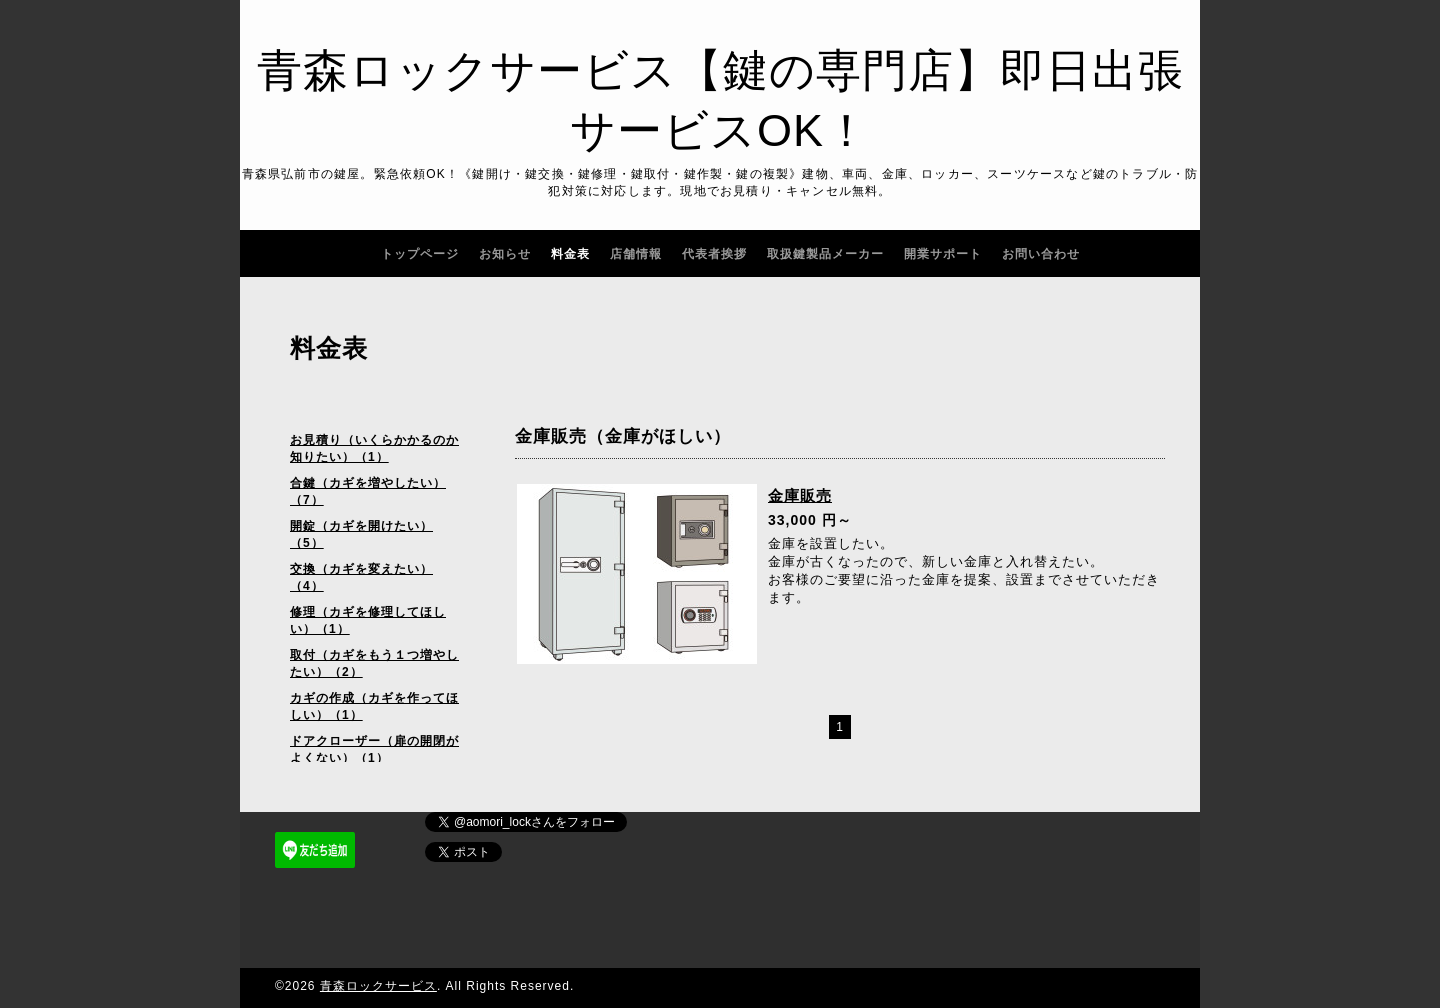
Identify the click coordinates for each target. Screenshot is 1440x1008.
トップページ (420, 254)
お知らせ (505, 254)
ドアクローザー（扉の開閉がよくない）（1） (374, 749)
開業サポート (943, 254)
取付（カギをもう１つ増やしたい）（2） (374, 663)
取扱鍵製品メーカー (825, 254)
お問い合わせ (1041, 254)
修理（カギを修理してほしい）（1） (368, 620)
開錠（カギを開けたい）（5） (361, 534)
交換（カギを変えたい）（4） (361, 577)
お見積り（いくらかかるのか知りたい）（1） (374, 448)
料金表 (570, 254)
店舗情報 (636, 254)
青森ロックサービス (378, 986)
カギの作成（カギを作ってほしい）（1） (374, 706)
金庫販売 (800, 495)
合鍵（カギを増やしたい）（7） (368, 491)
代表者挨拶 (714, 254)
